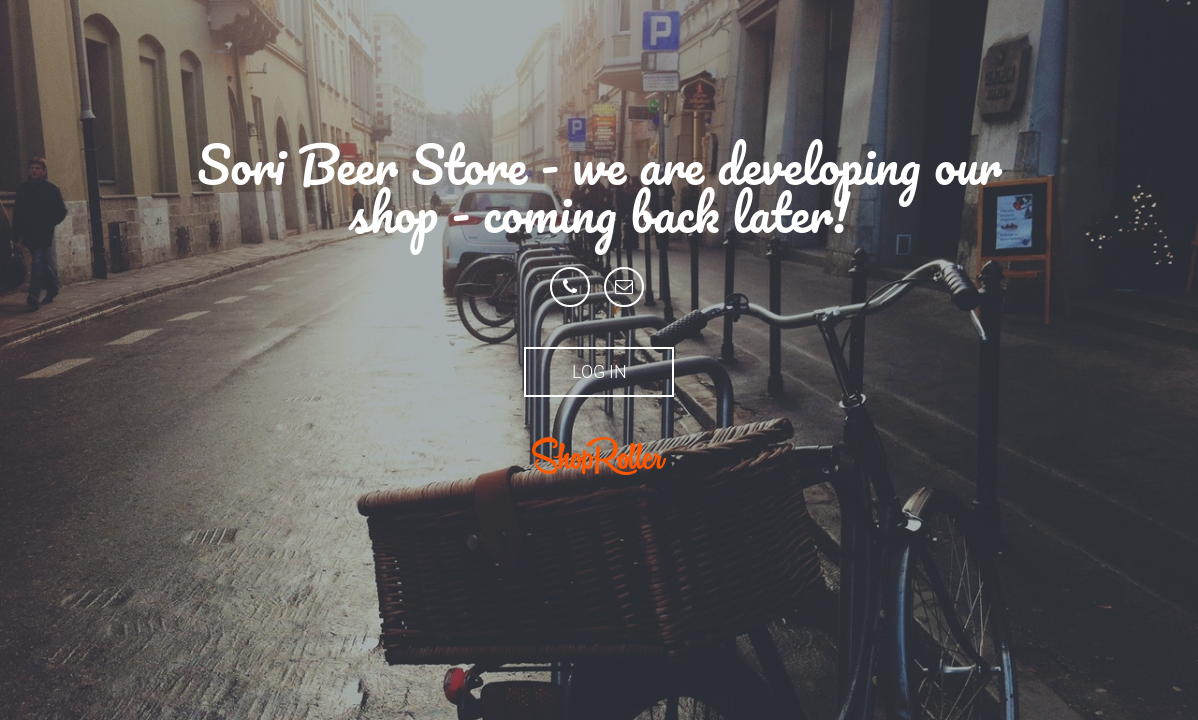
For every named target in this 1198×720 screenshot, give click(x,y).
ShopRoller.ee (599, 456)
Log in (599, 371)
